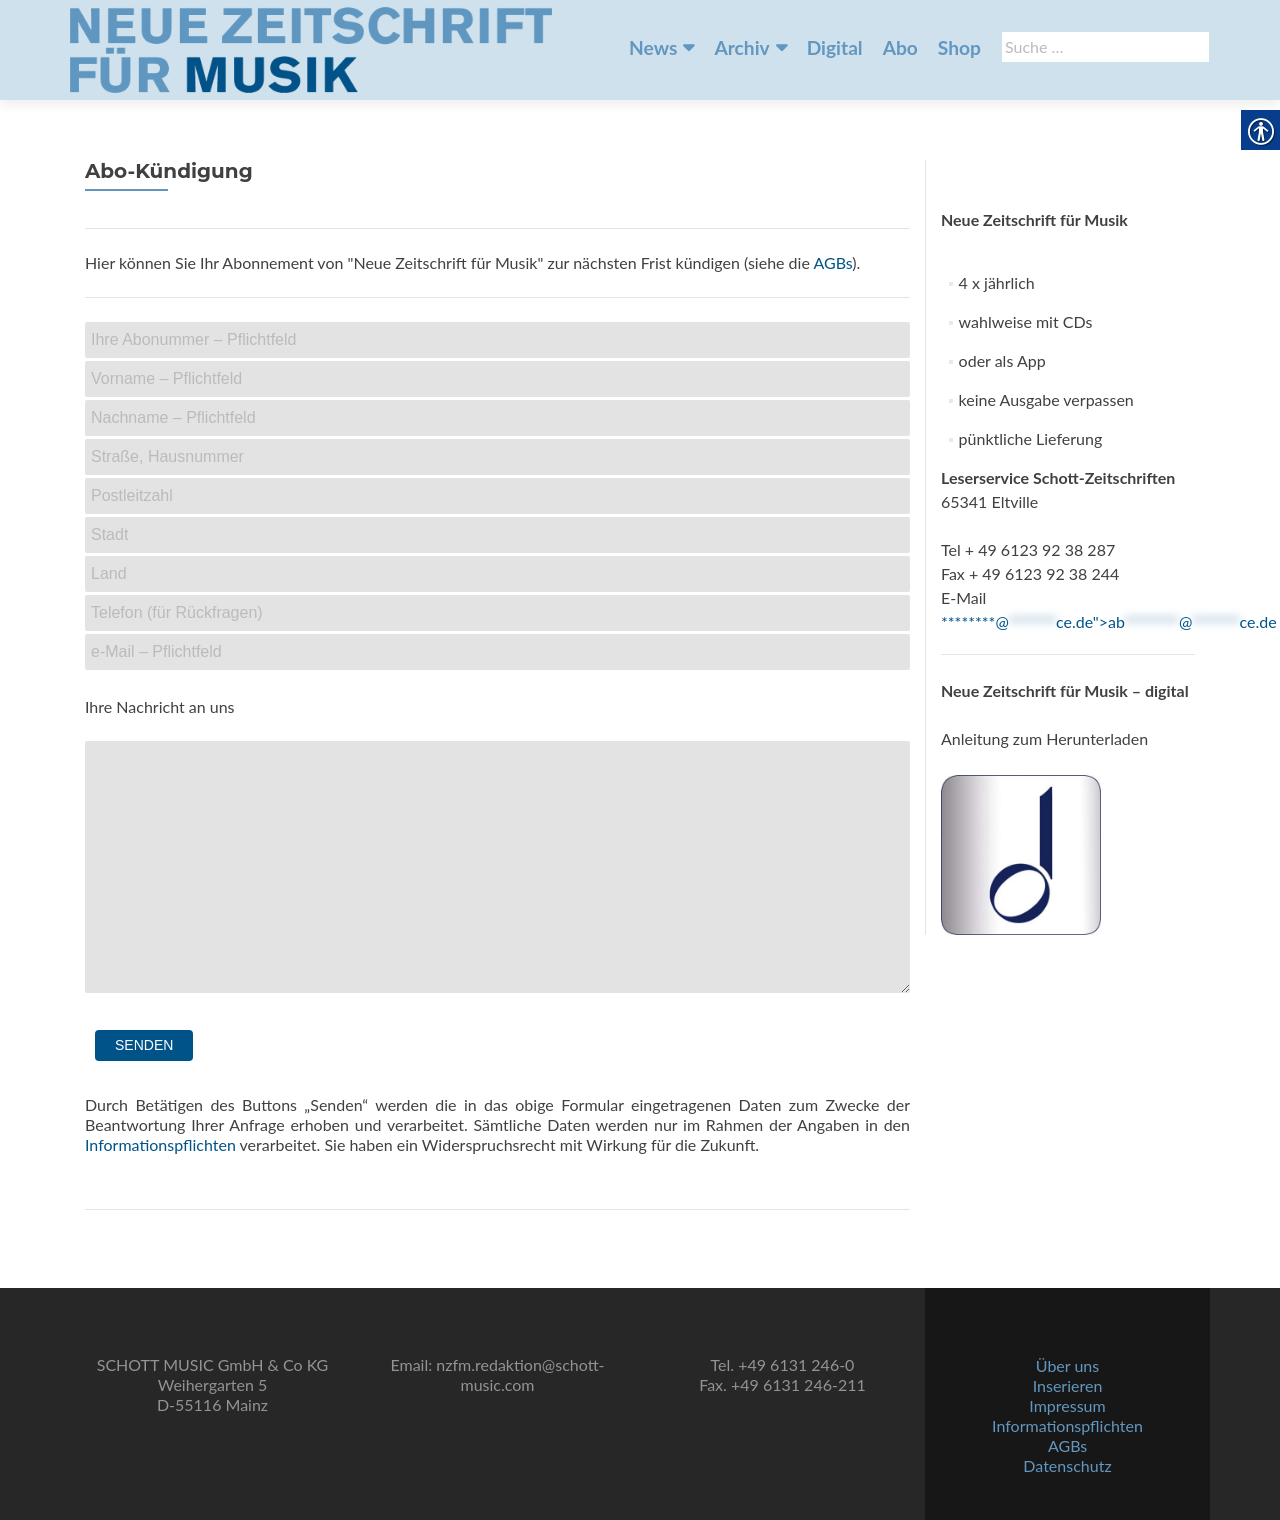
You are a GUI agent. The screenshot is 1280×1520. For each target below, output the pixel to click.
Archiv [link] (741, 47)
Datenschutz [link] (1067, 1465)
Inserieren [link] (1068, 1385)
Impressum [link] (1067, 1405)
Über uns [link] (1067, 1365)
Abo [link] (900, 47)
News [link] (653, 47)
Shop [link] (959, 47)
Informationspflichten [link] (160, 1144)
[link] (311, 48)
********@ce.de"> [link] (1109, 621)
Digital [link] (835, 47)
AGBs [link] (832, 262)
